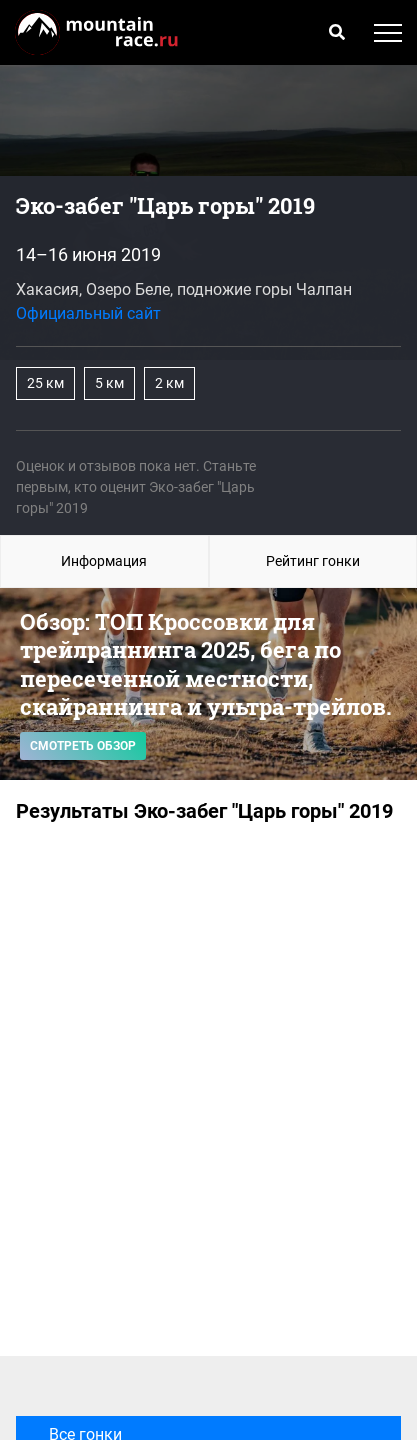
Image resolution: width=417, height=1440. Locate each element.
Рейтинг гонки (313, 561)
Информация (104, 561)
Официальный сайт (88, 313)
